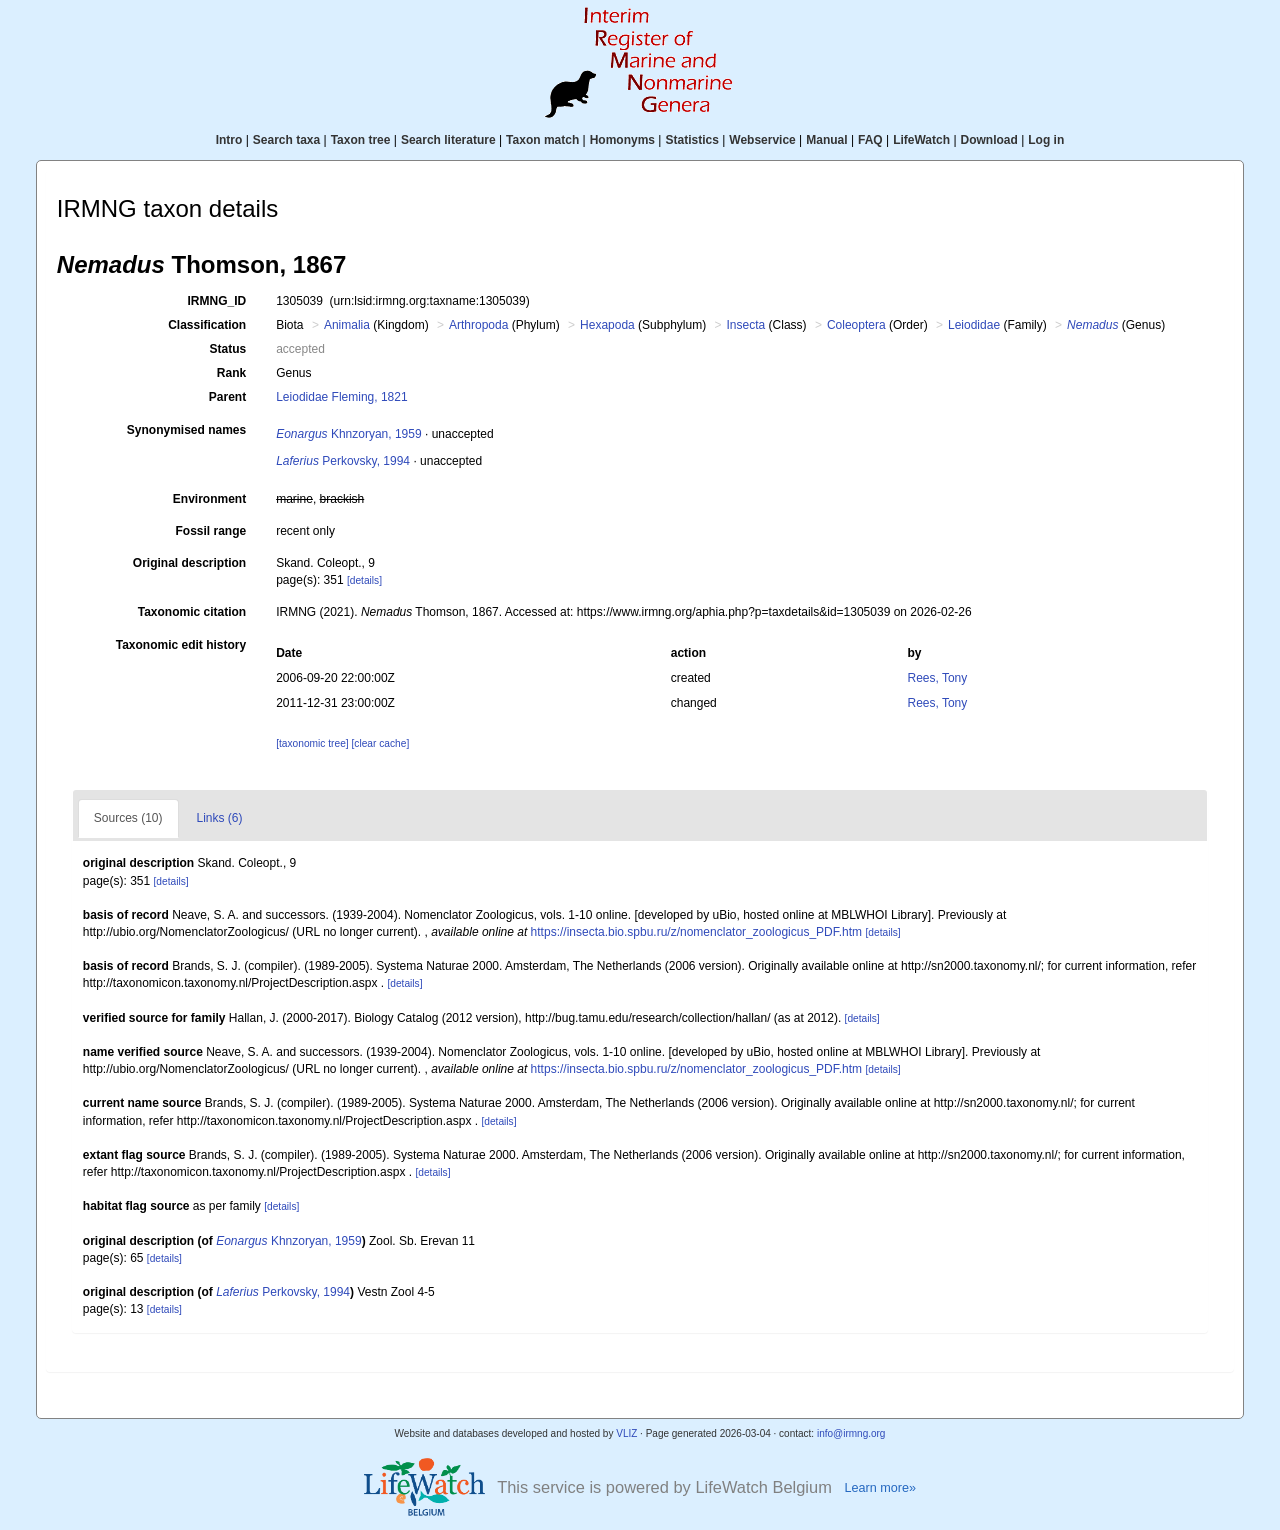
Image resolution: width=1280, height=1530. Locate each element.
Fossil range (211, 531)
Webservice (762, 140)
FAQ (870, 140)
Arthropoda (478, 325)
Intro (229, 140)
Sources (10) (128, 818)
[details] (364, 580)
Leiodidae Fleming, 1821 (341, 397)
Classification (207, 325)
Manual (826, 140)
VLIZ (626, 1433)
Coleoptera (856, 325)
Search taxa (286, 140)
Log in (1046, 140)
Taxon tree (361, 140)
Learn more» (880, 1488)
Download (989, 140)
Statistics (691, 140)
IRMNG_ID (217, 301)
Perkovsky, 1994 (343, 461)
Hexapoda (607, 325)
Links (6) (220, 818)
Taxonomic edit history (181, 645)
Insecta (746, 325)
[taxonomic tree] (312, 743)
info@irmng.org (851, 1433)
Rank (231, 373)
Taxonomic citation (192, 612)
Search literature (448, 140)
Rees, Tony (937, 678)
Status (228, 349)
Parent (227, 397)
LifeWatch (921, 140)
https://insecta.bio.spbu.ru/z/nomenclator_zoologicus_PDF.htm (697, 932)
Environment (209, 499)
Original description (189, 563)
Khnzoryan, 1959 (348, 434)
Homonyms (622, 140)
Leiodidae (974, 325)
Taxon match (542, 140)
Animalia (347, 325)
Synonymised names (186, 430)
